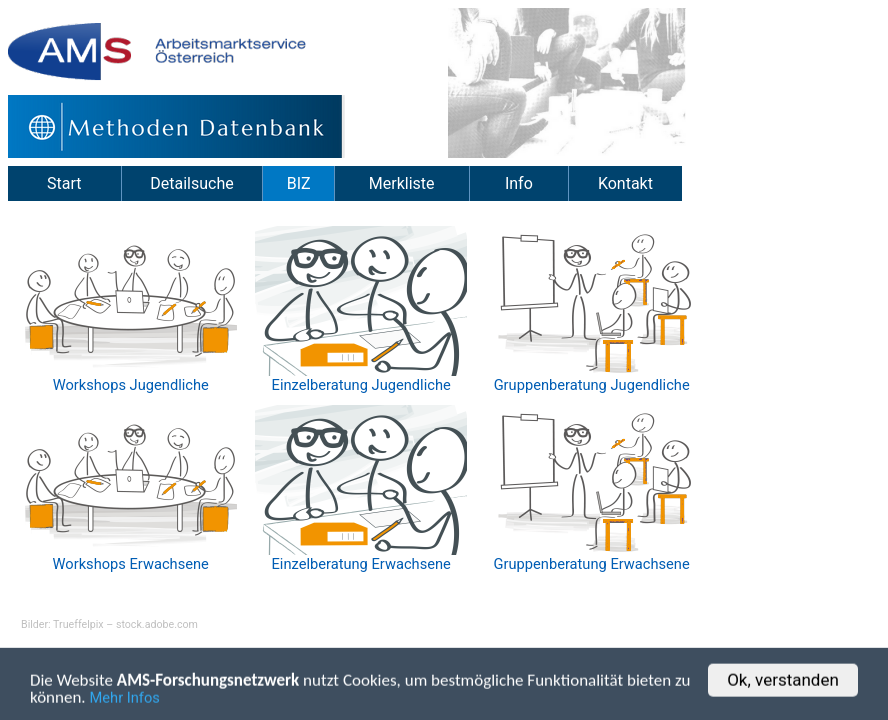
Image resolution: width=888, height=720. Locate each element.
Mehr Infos (125, 702)
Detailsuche (191, 183)
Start (64, 183)
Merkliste (402, 183)
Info (519, 183)
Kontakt (625, 183)
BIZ (299, 183)
